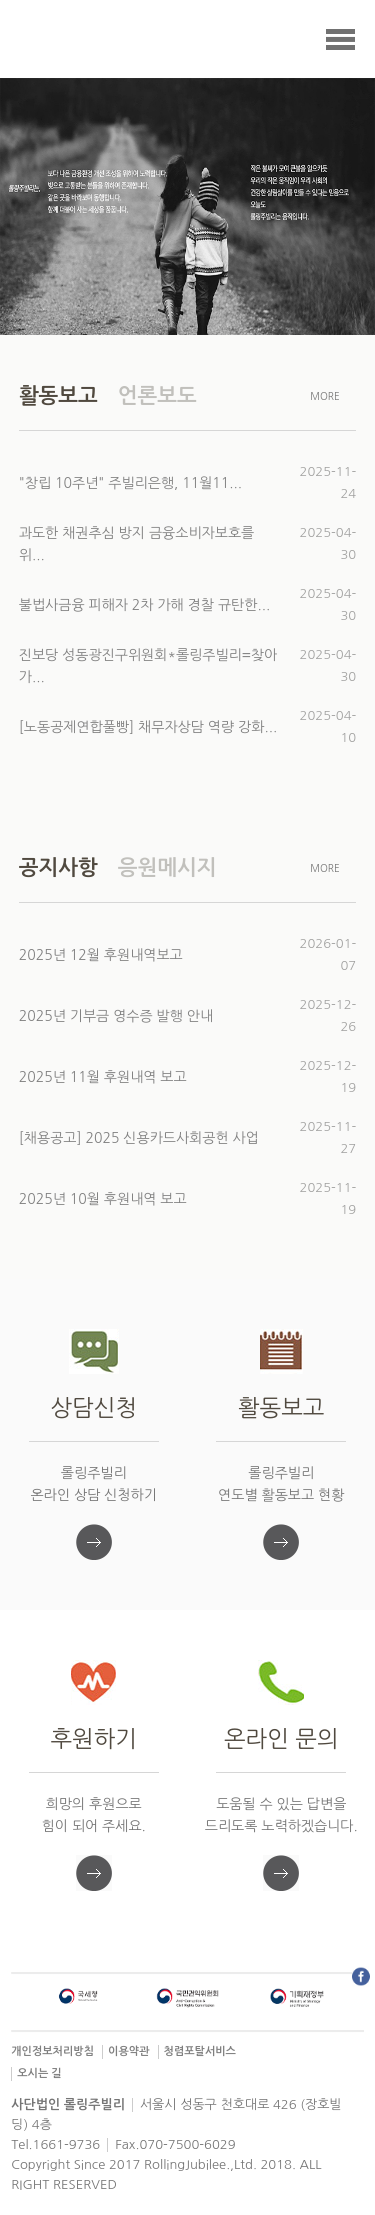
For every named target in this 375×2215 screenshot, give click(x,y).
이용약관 (128, 2051)
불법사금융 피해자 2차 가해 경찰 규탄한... (144, 605)
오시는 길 (39, 2073)
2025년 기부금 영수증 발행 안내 (116, 1016)
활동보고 (58, 395)
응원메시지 (167, 867)
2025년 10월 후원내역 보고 (103, 1199)
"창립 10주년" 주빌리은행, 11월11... (130, 483)
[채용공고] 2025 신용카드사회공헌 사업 (139, 1138)
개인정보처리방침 (52, 2051)
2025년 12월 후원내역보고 (101, 955)
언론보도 (157, 395)
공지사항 (58, 867)
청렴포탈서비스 (200, 2051)
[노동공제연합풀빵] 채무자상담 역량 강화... (148, 727)
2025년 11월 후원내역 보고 (103, 1077)
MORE (325, 396)
